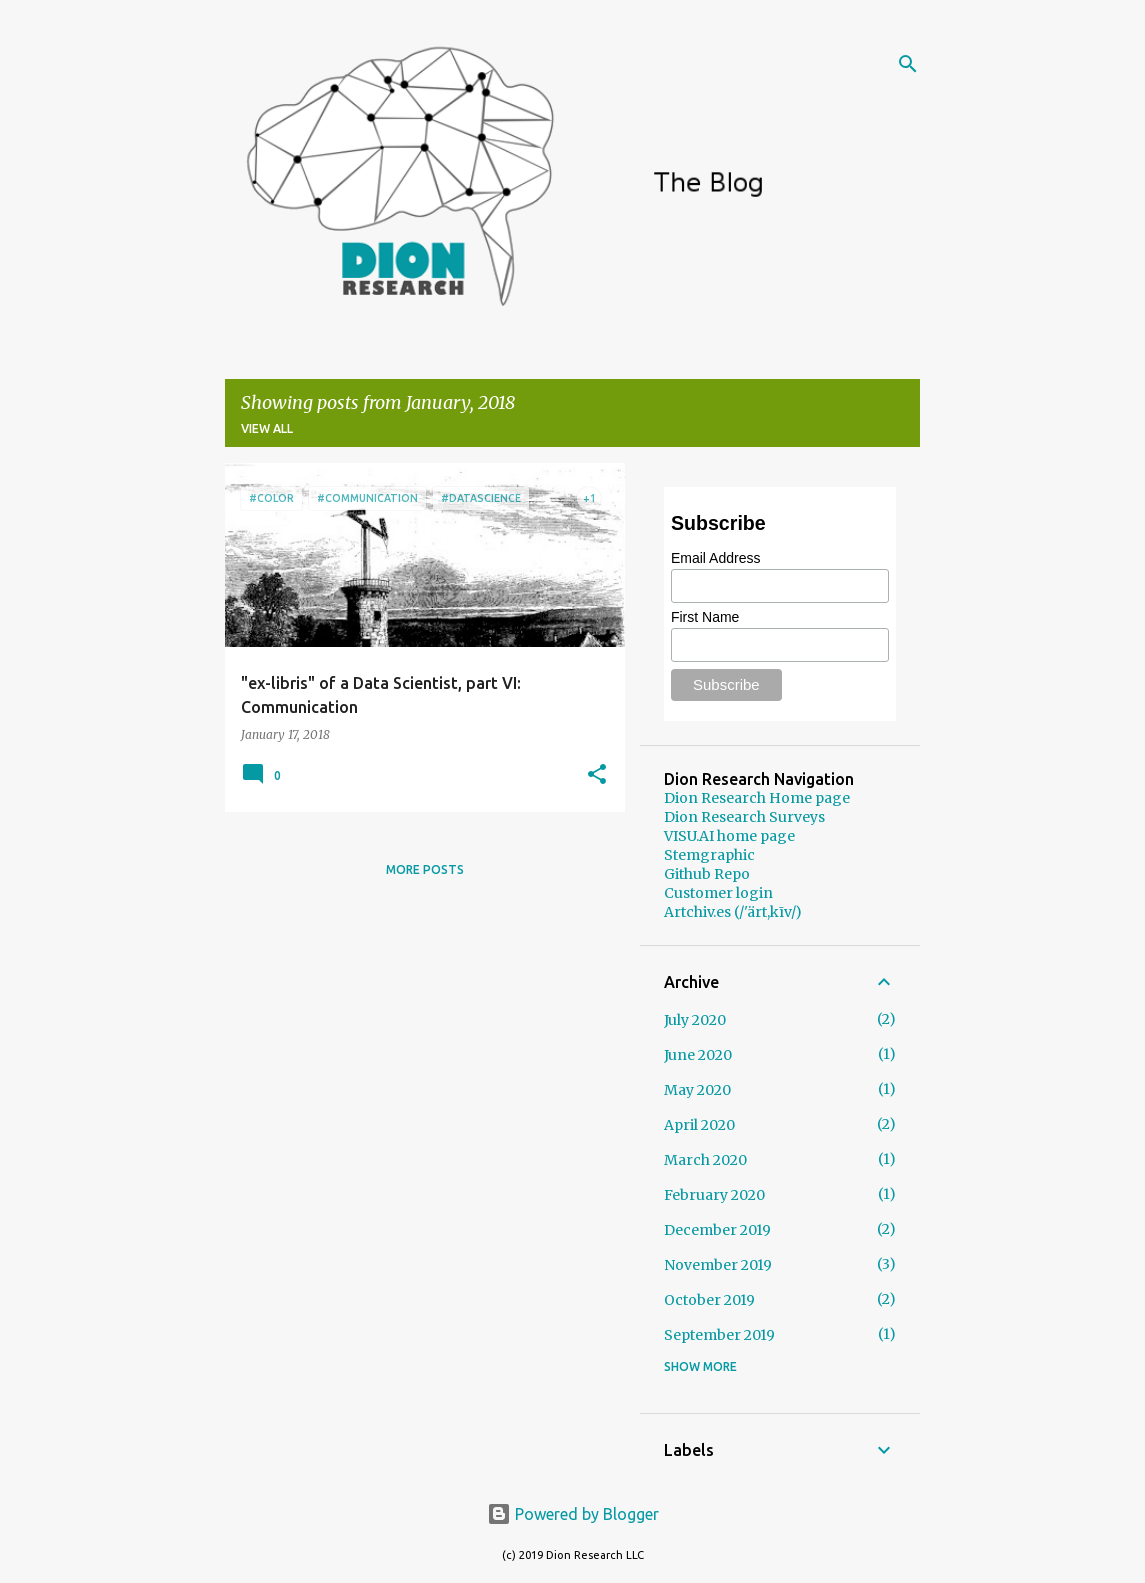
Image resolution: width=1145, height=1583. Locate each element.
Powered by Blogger (573, 1514)
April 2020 (699, 1125)
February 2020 (714, 1195)
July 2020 (695, 1020)
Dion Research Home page (757, 798)
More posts (425, 869)
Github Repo (707, 874)
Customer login (718, 893)
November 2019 (718, 1265)
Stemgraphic (709, 855)
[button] (597, 775)
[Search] (908, 64)
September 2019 (719, 1335)
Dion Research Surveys (744, 817)
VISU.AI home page (729, 836)
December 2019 (717, 1230)
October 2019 (709, 1300)
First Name (705, 617)
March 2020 (705, 1160)
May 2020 (697, 1090)
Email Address (715, 558)
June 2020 (698, 1055)
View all (267, 428)
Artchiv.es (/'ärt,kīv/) (733, 912)
